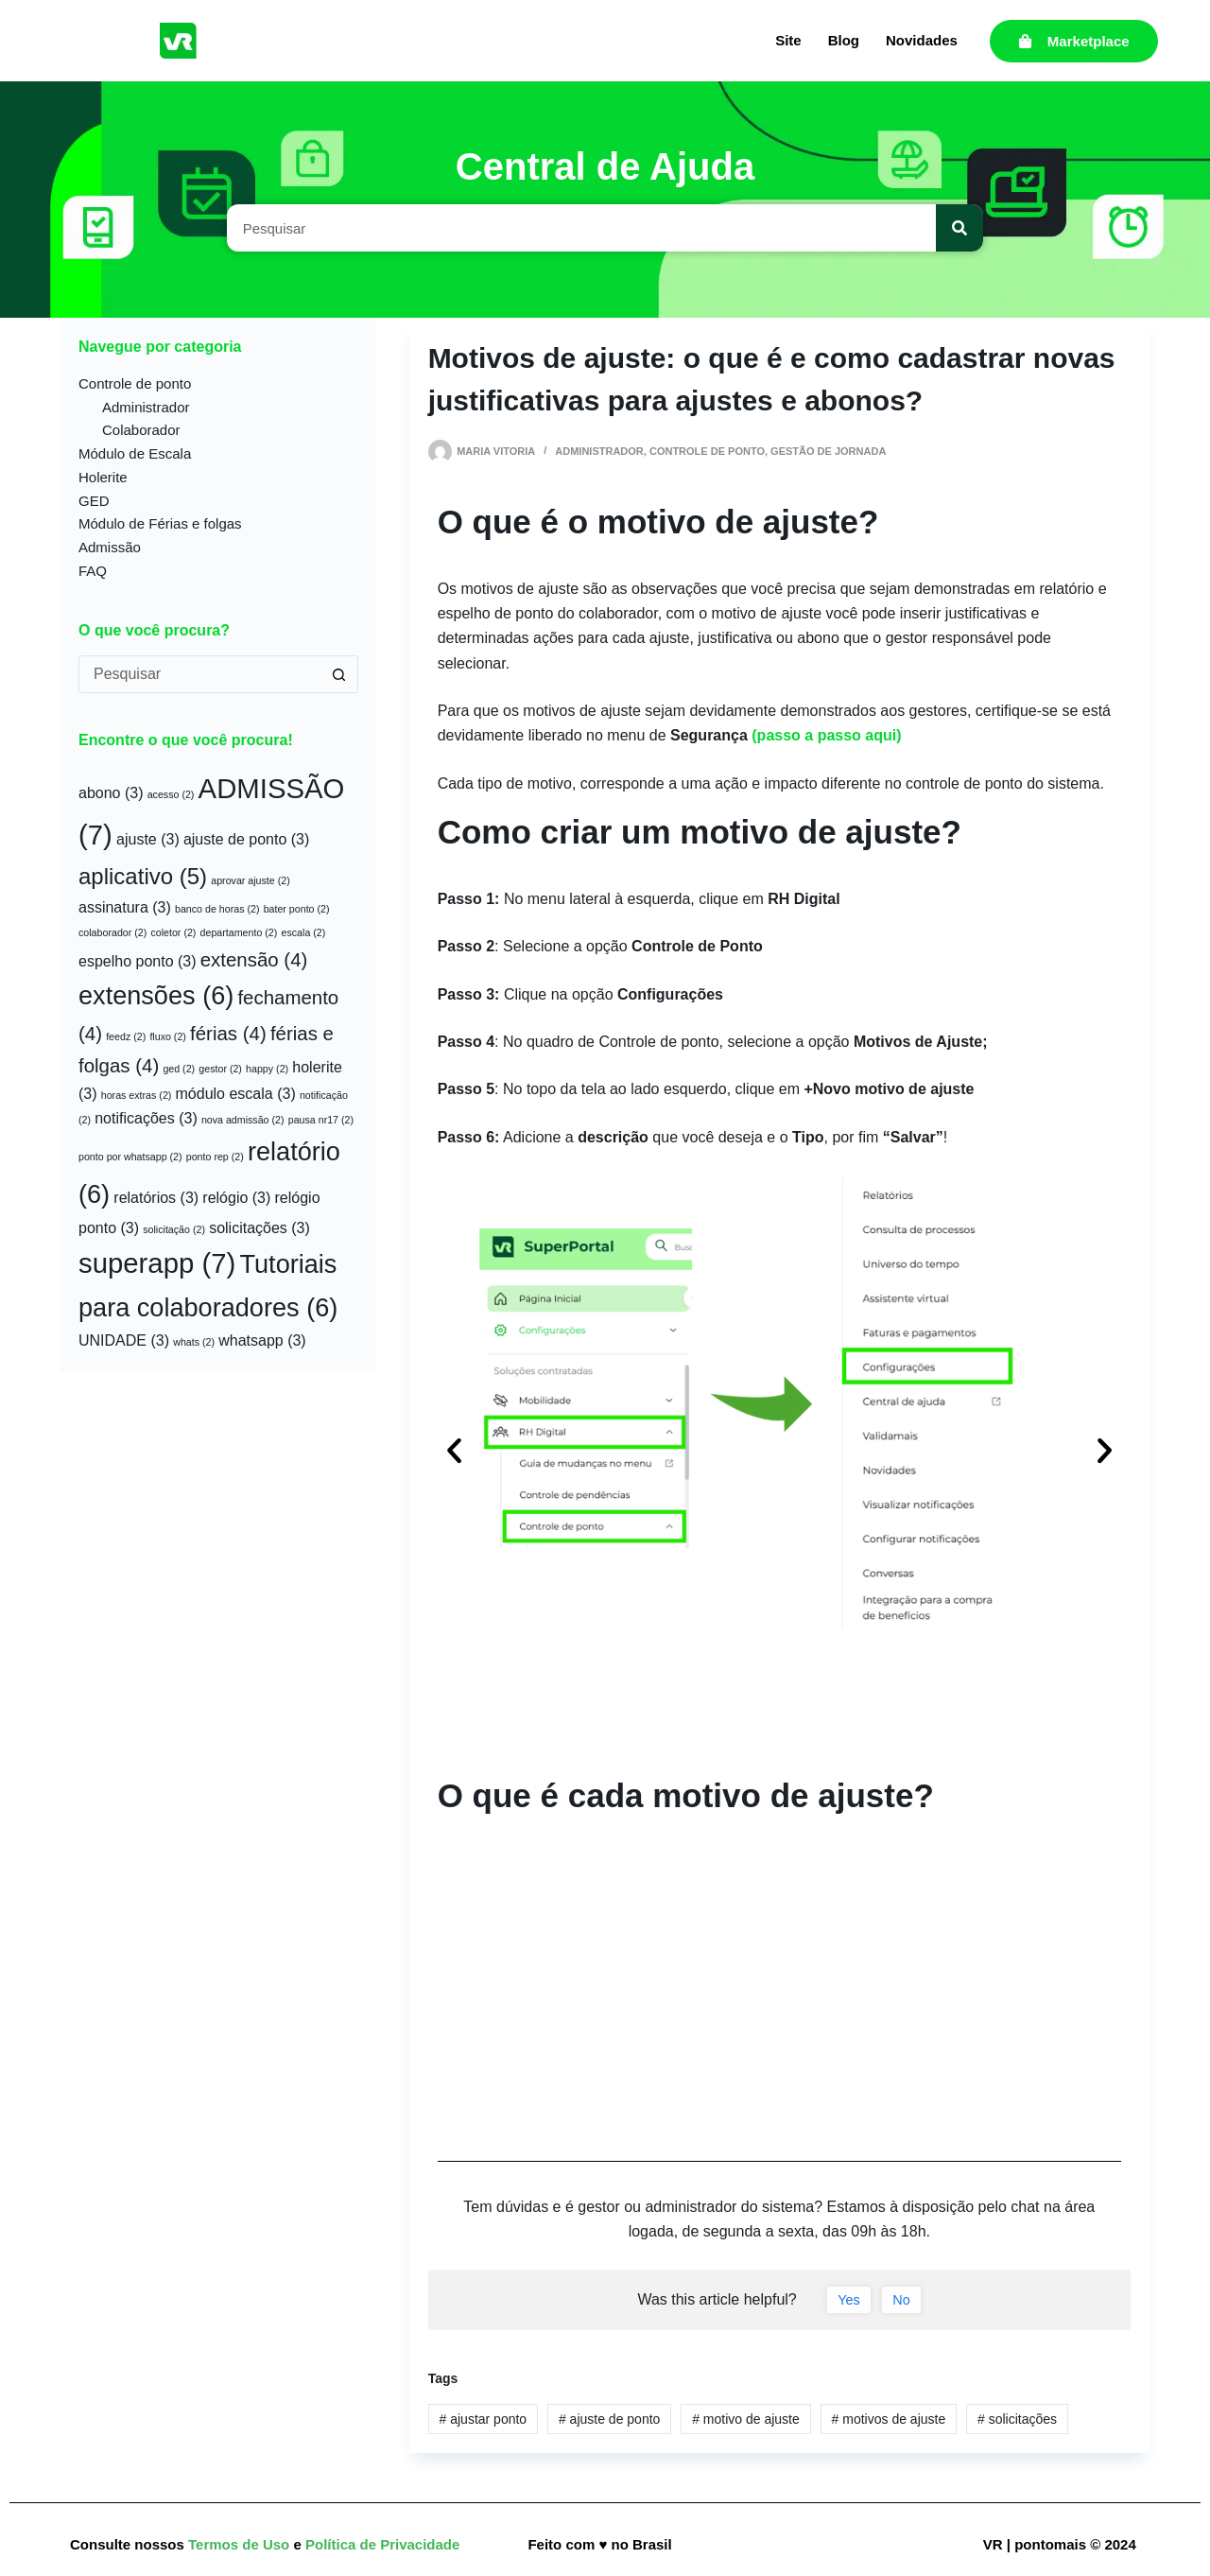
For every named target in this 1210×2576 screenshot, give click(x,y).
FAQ (92, 571)
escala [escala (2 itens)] (304, 932)
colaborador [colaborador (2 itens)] (112, 932)
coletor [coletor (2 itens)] (173, 932)
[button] (454, 1450)
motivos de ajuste (889, 2419)
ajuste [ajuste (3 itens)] (148, 839)
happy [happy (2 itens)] (267, 1068)
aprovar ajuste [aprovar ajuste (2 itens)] (250, 880)
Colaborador (141, 430)
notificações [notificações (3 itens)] (146, 1118)
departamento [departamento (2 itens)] (239, 932)
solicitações (1017, 2419)
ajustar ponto (483, 2419)
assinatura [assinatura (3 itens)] (124, 907)
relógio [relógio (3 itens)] (236, 1198)
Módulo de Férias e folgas (160, 523)
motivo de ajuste (746, 2419)
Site (788, 40)
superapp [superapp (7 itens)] (156, 1263)
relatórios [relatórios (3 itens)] (156, 1198)
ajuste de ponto (609, 2419)
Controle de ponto (707, 451)
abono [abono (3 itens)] (111, 793)
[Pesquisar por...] (199, 674)
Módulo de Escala (134, 453)
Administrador (599, 451)
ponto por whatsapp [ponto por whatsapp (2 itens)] (130, 1156)
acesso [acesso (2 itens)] (171, 794)
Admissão (109, 547)
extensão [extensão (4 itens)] (254, 959)
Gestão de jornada (828, 451)
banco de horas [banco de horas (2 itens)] (217, 908)
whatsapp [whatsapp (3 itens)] (262, 1340)
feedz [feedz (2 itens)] (126, 1036)
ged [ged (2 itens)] (179, 1068)
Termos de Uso (240, 2544)
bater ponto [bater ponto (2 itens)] (297, 908)
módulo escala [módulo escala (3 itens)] (236, 1094)
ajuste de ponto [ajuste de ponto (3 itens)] (246, 839)
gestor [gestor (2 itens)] (220, 1068)
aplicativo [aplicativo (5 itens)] (142, 876)
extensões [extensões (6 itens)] (155, 995)
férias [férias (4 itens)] (228, 1033)
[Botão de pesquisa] (339, 674)
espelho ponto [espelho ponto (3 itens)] (137, 961)
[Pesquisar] (959, 228)
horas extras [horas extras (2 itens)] (136, 1095)
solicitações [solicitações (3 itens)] (259, 1228)
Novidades (922, 40)
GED (94, 501)
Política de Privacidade (382, 2544)
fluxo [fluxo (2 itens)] (167, 1036)
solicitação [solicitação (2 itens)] (174, 1229)
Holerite (103, 477)
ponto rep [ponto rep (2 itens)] (215, 1156)
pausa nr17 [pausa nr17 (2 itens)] (321, 1119)
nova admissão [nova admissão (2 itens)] (243, 1119)
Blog (843, 40)
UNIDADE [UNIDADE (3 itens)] (123, 1340)
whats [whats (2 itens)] (194, 1342)
